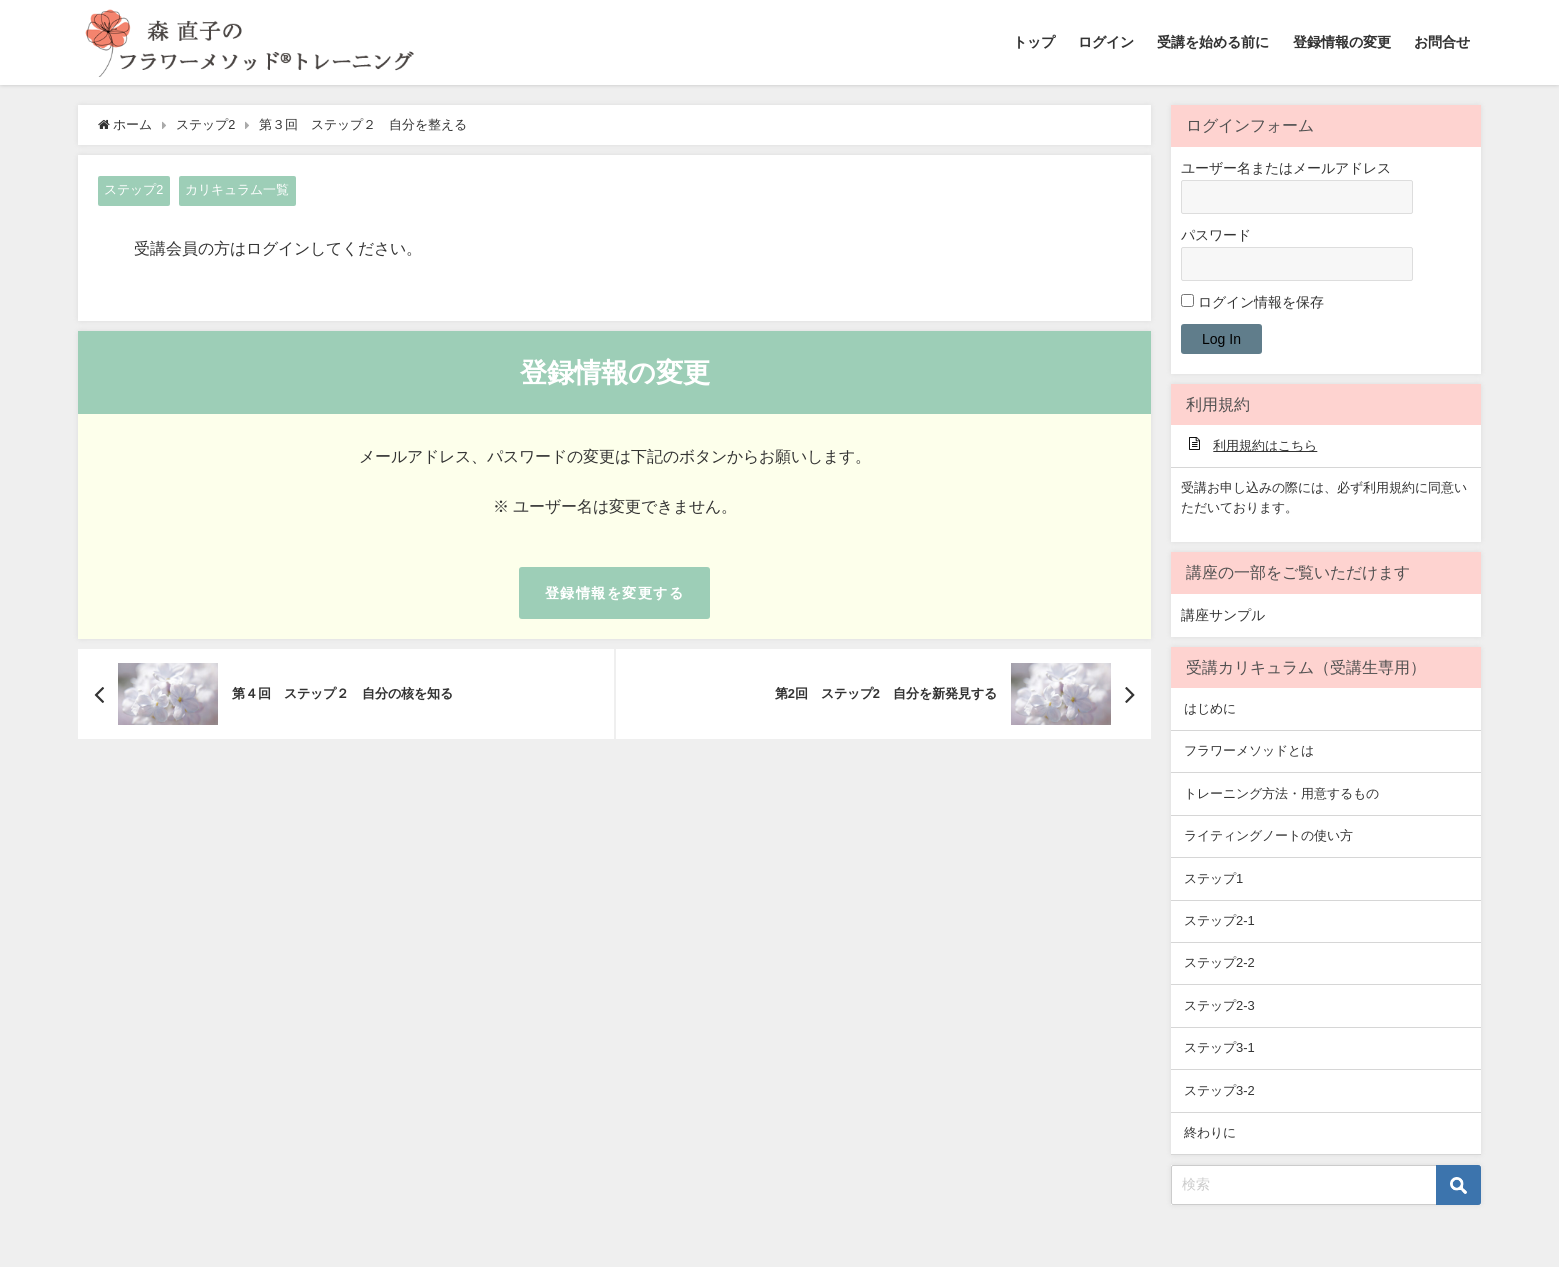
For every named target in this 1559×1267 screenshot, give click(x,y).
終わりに (1210, 1132)
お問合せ (1442, 42)
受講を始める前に (1213, 42)
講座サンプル (1223, 615)
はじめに (1210, 708)
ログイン (1106, 42)
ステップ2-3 (1219, 1005)
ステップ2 (133, 189)
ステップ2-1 (1219, 920)
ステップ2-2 (1219, 962)
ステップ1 (1213, 878)
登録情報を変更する (614, 593)
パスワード (1216, 235)
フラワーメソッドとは (1249, 750)
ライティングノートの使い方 (1268, 835)
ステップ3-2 (1219, 1090)
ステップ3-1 (1219, 1047)
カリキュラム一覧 (237, 189)
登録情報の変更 (1342, 42)
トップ (1034, 42)
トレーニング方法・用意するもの (1281, 793)
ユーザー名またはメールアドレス (1286, 168)
